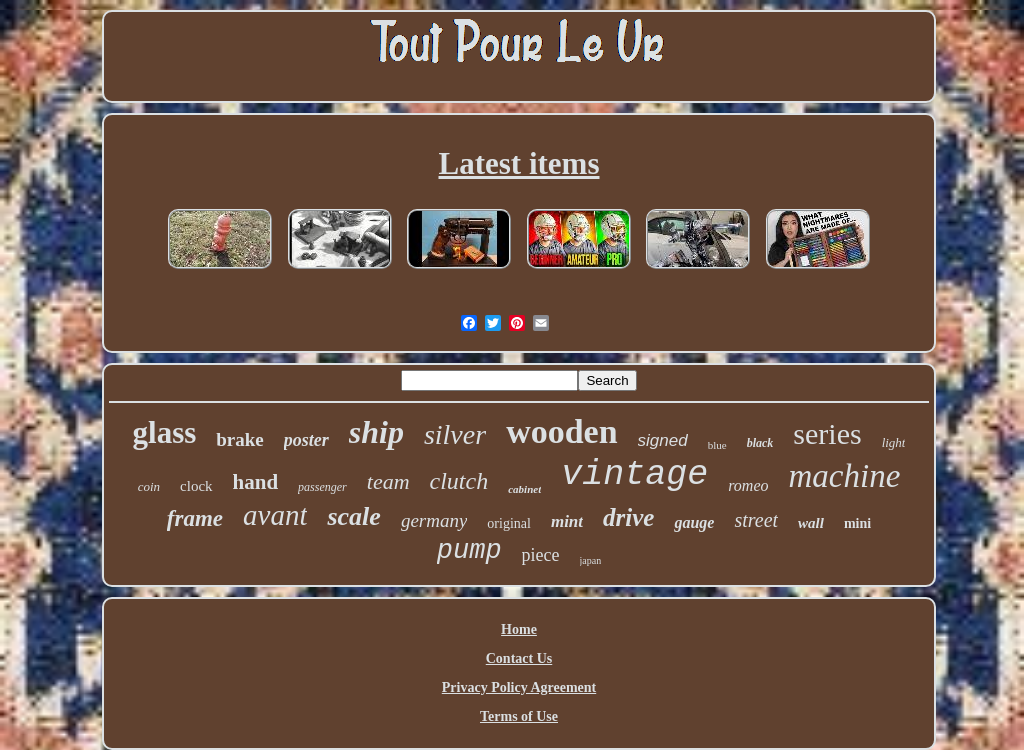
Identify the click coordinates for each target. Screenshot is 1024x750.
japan (591, 560)
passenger (322, 487)
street (756, 520)
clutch (459, 481)
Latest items (519, 163)
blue (717, 445)
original (509, 523)
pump (469, 551)
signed (663, 440)
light (894, 442)
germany (434, 520)
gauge (694, 522)
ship (376, 432)
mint (567, 521)
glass (165, 432)
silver (455, 434)
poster (306, 440)
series (827, 433)
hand (256, 482)
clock (196, 486)
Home (519, 629)
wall (811, 523)
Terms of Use (519, 716)
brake (240, 439)
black (760, 443)
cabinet (524, 489)
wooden (561, 431)
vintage (634, 475)
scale (353, 516)
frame (195, 518)
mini (857, 523)
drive (628, 517)
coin (149, 486)
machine (845, 476)
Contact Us (519, 658)
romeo (748, 485)
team (388, 481)
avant (275, 515)
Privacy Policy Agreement (519, 687)
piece (541, 555)
